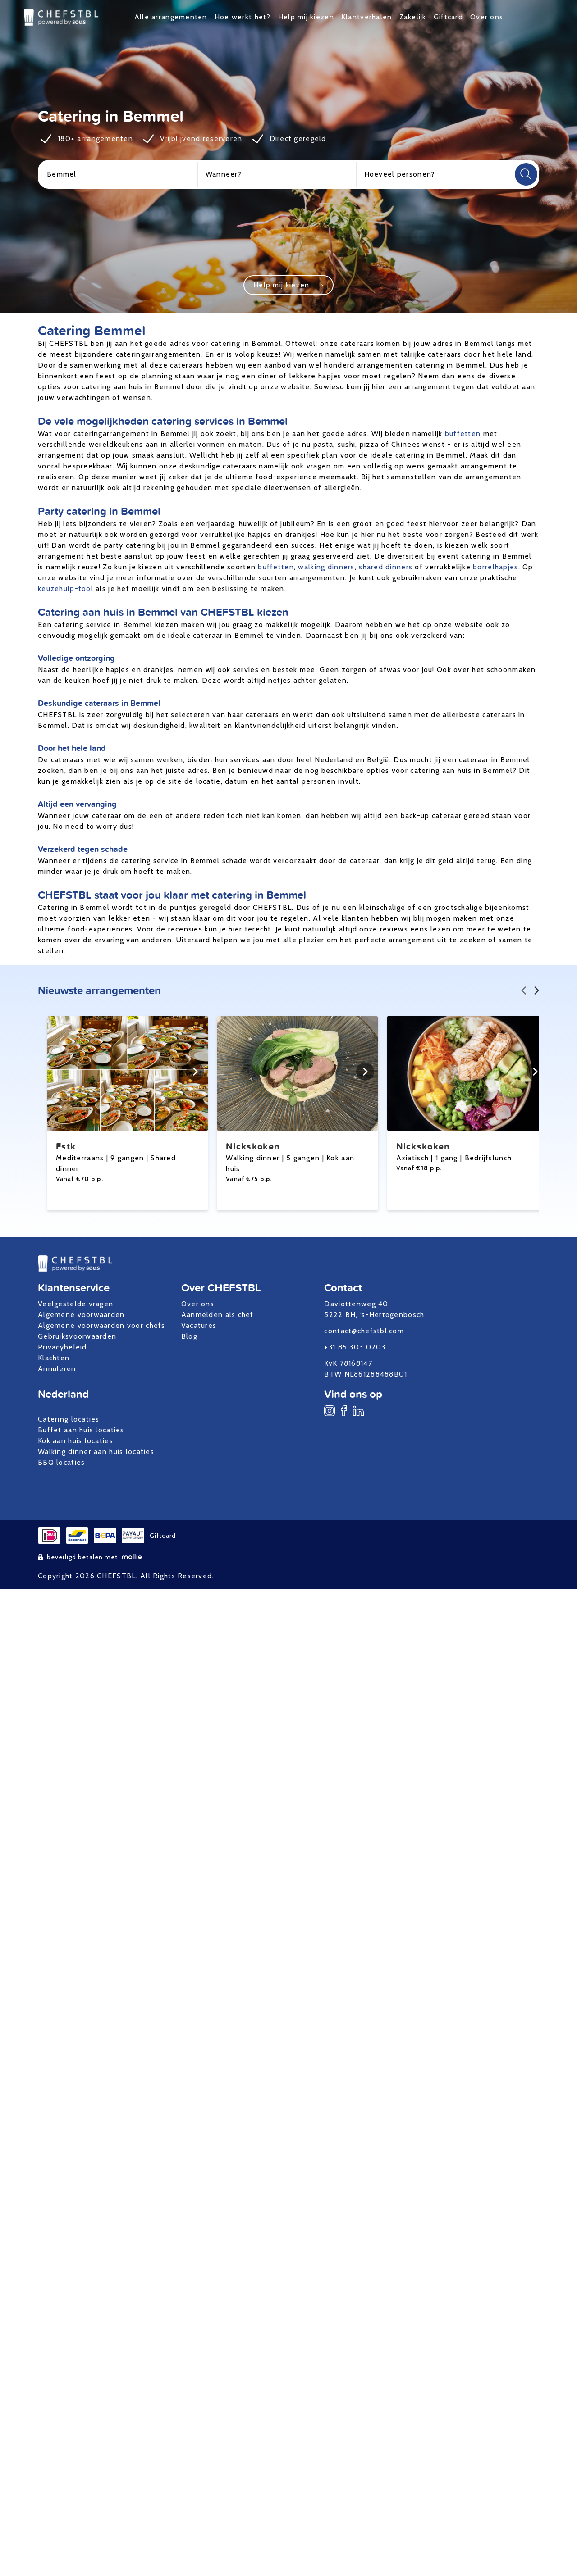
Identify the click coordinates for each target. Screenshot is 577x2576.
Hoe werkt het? (243, 17)
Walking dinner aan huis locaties (96, 1451)
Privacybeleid (62, 1347)
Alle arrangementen (170, 17)
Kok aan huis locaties (75, 1440)
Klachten (53, 1358)
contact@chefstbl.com (364, 1331)
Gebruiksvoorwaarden (77, 1336)
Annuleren (57, 1368)
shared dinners (385, 567)
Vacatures (199, 1325)
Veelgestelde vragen (75, 1303)
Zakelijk (412, 17)
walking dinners (326, 567)
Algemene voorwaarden (81, 1314)
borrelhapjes (495, 567)
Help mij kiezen (306, 17)
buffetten (463, 433)
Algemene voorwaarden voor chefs (101, 1325)
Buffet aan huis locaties (81, 1430)
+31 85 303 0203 (354, 1347)
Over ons (486, 17)
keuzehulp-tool (65, 588)
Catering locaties (69, 1419)
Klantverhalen (366, 17)
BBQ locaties (61, 1462)
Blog (189, 1336)
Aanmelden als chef (217, 1314)
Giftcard (448, 17)
